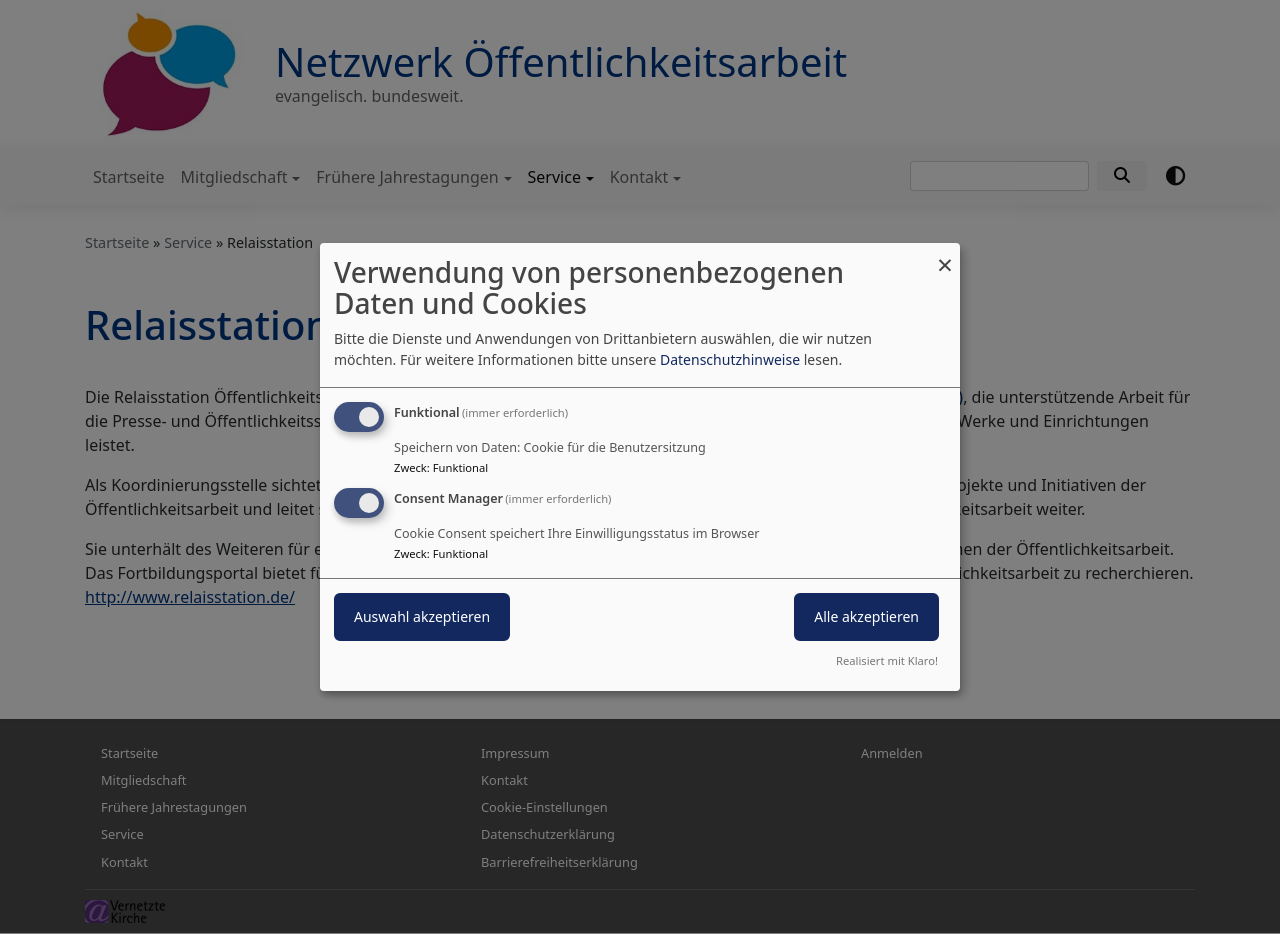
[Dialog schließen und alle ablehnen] (945, 255)
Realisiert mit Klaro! (887, 660)
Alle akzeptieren (866, 616)
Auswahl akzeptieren (422, 616)
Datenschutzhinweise (730, 359)
